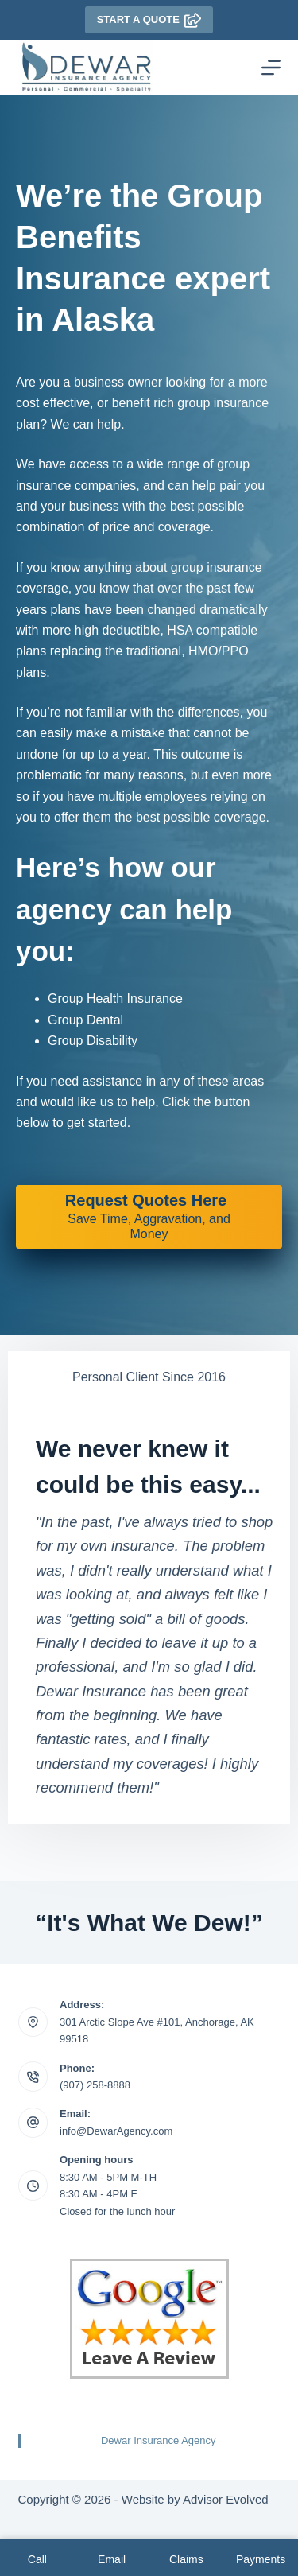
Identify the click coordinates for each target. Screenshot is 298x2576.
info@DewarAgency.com (116, 2131)
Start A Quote (149, 20)
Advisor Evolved (226, 2499)
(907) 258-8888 (95, 2085)
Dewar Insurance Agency (158, 2440)
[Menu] (271, 67)
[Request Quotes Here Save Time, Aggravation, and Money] (149, 1217)
